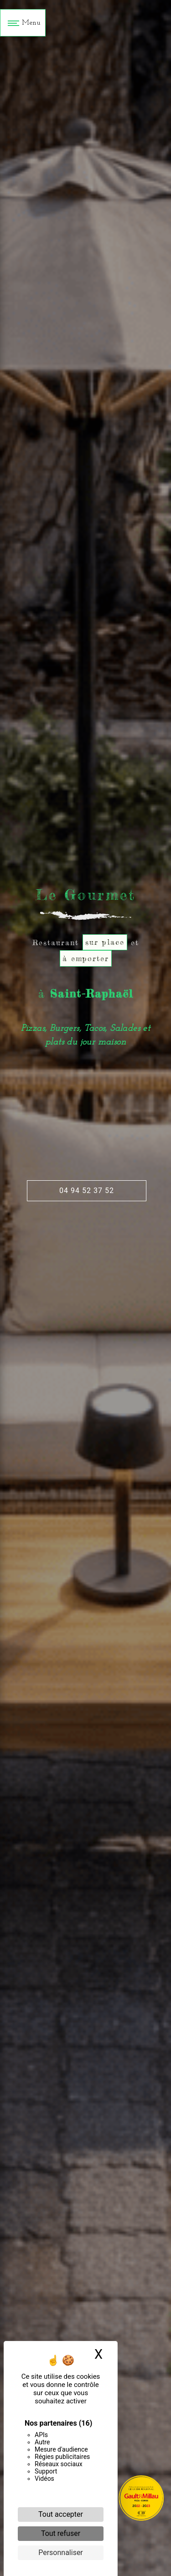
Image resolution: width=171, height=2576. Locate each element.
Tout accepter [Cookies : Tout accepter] (60, 2514)
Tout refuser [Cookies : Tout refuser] (60, 2533)
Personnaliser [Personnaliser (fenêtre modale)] (60, 2552)
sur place (104, 942)
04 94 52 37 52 (86, 1190)
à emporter (85, 958)
